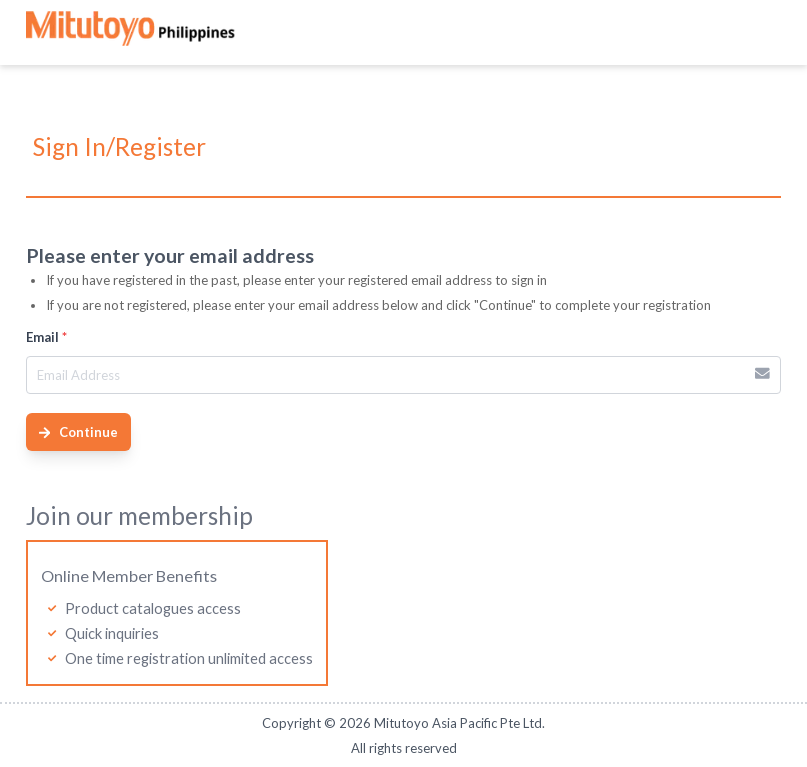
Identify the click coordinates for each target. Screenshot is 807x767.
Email (46, 337)
